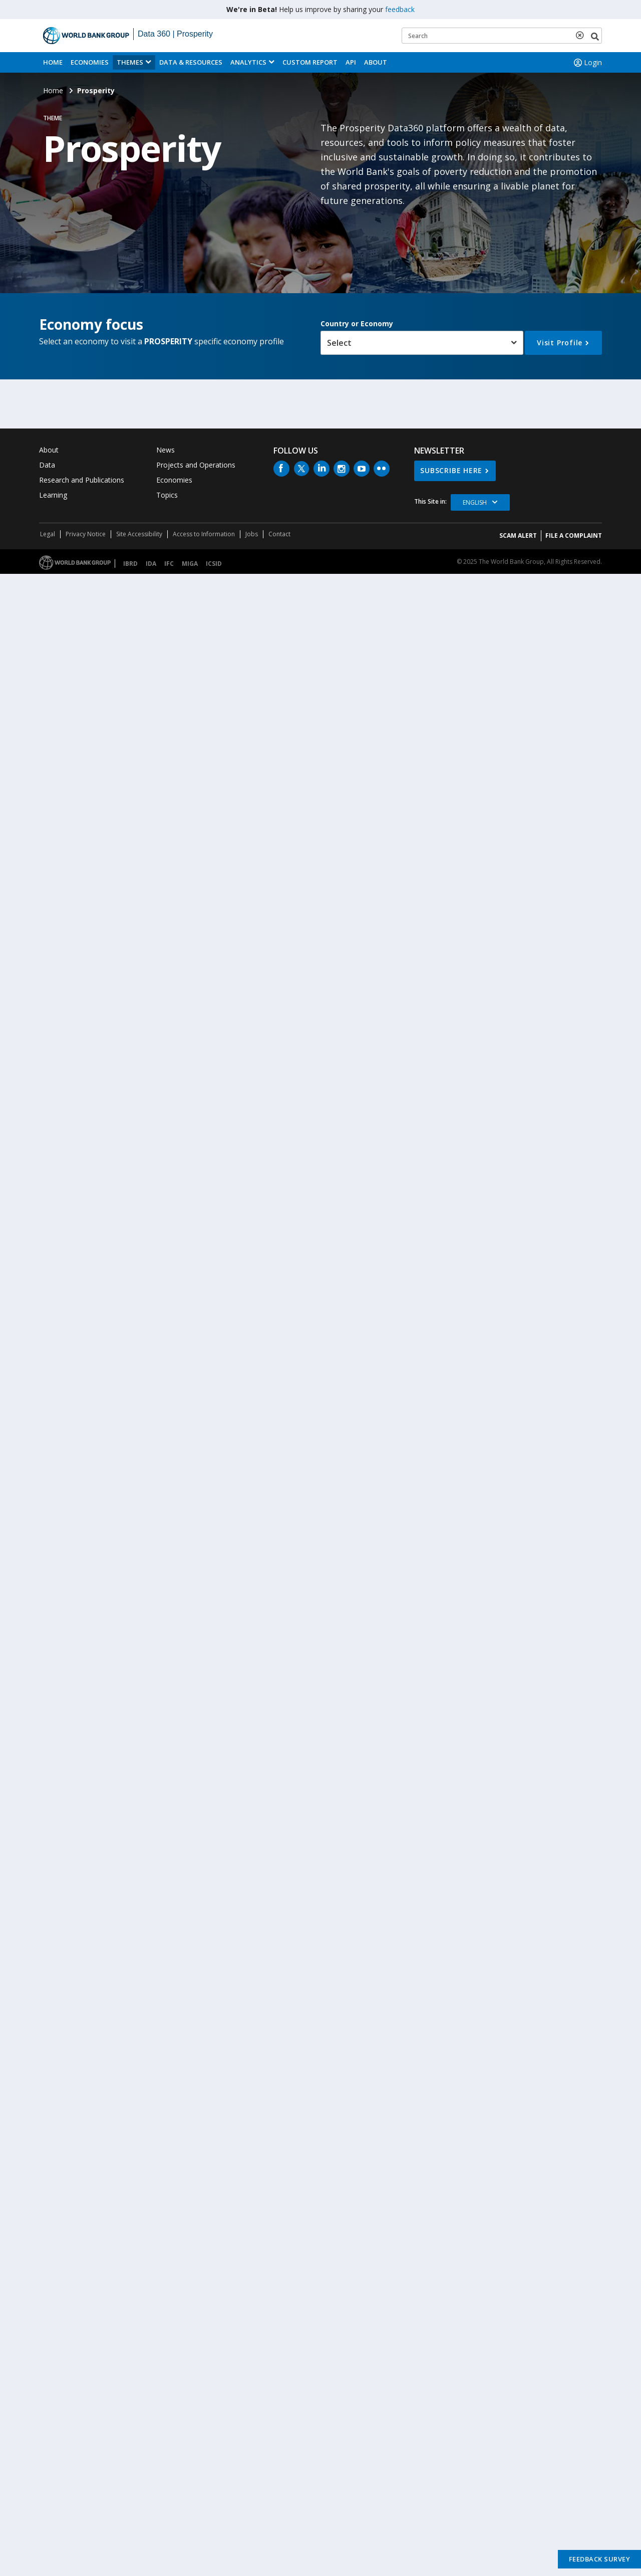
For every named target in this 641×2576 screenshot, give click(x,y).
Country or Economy (356, 323)
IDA (151, 563)
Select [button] (339, 342)
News (165, 450)
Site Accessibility (139, 534)
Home (53, 62)
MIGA (190, 563)
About (375, 62)
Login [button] (587, 63)
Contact (279, 534)
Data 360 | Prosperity (175, 34)
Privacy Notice (86, 534)
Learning (53, 495)
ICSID (214, 563)
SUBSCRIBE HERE (451, 470)
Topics (167, 495)
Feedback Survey (599, 2558)
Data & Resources (190, 62)
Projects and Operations (195, 465)
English (475, 502)
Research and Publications (81, 480)
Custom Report (310, 62)
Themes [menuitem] (130, 62)
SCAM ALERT (518, 535)
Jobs (251, 534)
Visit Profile (559, 342)
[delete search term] (582, 35)
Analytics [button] (248, 62)
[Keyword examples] (502, 36)
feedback (400, 9)
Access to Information (204, 534)
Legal (47, 534)
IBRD (130, 563)
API (351, 62)
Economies (90, 62)
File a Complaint (573, 535)
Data (47, 465)
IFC (169, 563)
